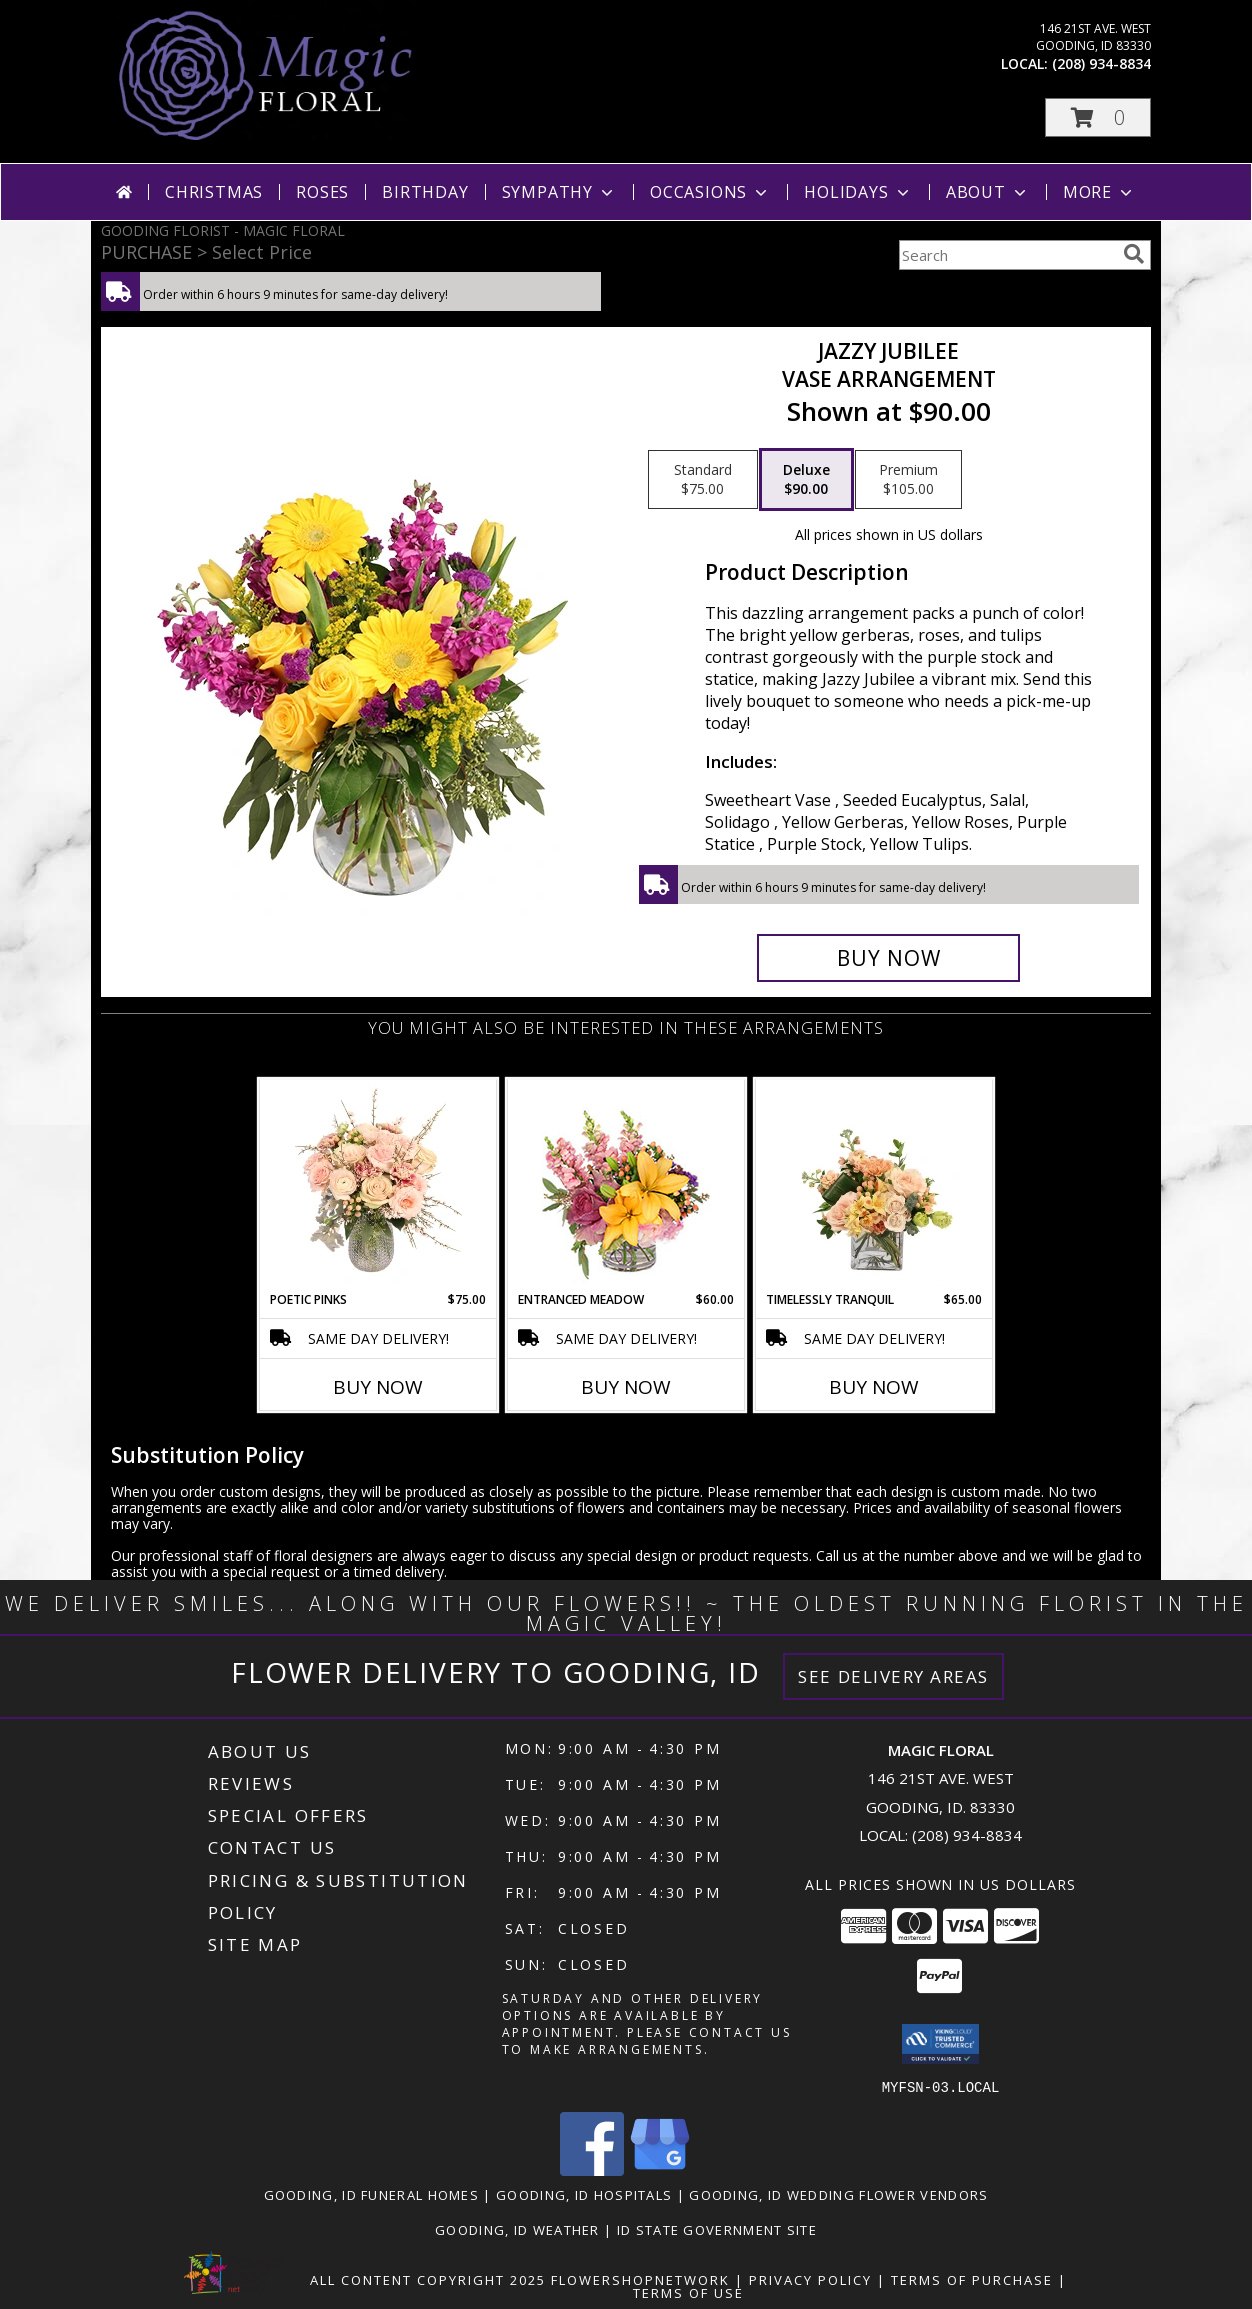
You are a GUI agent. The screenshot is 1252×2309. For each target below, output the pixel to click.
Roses (322, 192)
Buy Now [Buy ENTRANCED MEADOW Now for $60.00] (626, 1387)
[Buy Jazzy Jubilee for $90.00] (888, 958)
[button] (1098, 117)
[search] (1134, 254)
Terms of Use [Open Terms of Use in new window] (688, 2292)
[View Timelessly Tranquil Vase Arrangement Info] (874, 1185)
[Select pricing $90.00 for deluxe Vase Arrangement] (806, 480)
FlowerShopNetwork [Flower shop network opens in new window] (640, 2279)
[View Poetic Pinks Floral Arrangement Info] (378, 1185)
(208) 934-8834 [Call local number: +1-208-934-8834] (1101, 63)
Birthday (425, 192)
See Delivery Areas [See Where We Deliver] (893, 1676)
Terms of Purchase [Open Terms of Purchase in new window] (972, 2279)
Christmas (214, 192)
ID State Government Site (717, 2229)
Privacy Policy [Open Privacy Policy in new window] (810, 2279)
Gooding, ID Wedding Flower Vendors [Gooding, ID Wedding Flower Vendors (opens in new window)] (838, 2194)
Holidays (858, 192)
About (988, 192)
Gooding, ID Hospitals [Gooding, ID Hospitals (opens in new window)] (584, 2194)
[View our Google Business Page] (660, 2169)
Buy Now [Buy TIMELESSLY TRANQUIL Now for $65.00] (874, 1387)
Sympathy (559, 192)
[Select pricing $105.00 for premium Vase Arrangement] (908, 480)
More (1099, 192)
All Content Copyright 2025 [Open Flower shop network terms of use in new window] (428, 2279)
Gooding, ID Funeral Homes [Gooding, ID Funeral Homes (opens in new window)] (372, 2194)
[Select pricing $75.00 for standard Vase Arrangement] (703, 480)
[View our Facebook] (592, 2169)
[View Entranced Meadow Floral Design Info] (626, 1185)
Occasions (710, 192)
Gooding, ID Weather (517, 2229)
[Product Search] (1007, 255)
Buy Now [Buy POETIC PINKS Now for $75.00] (378, 1387)
